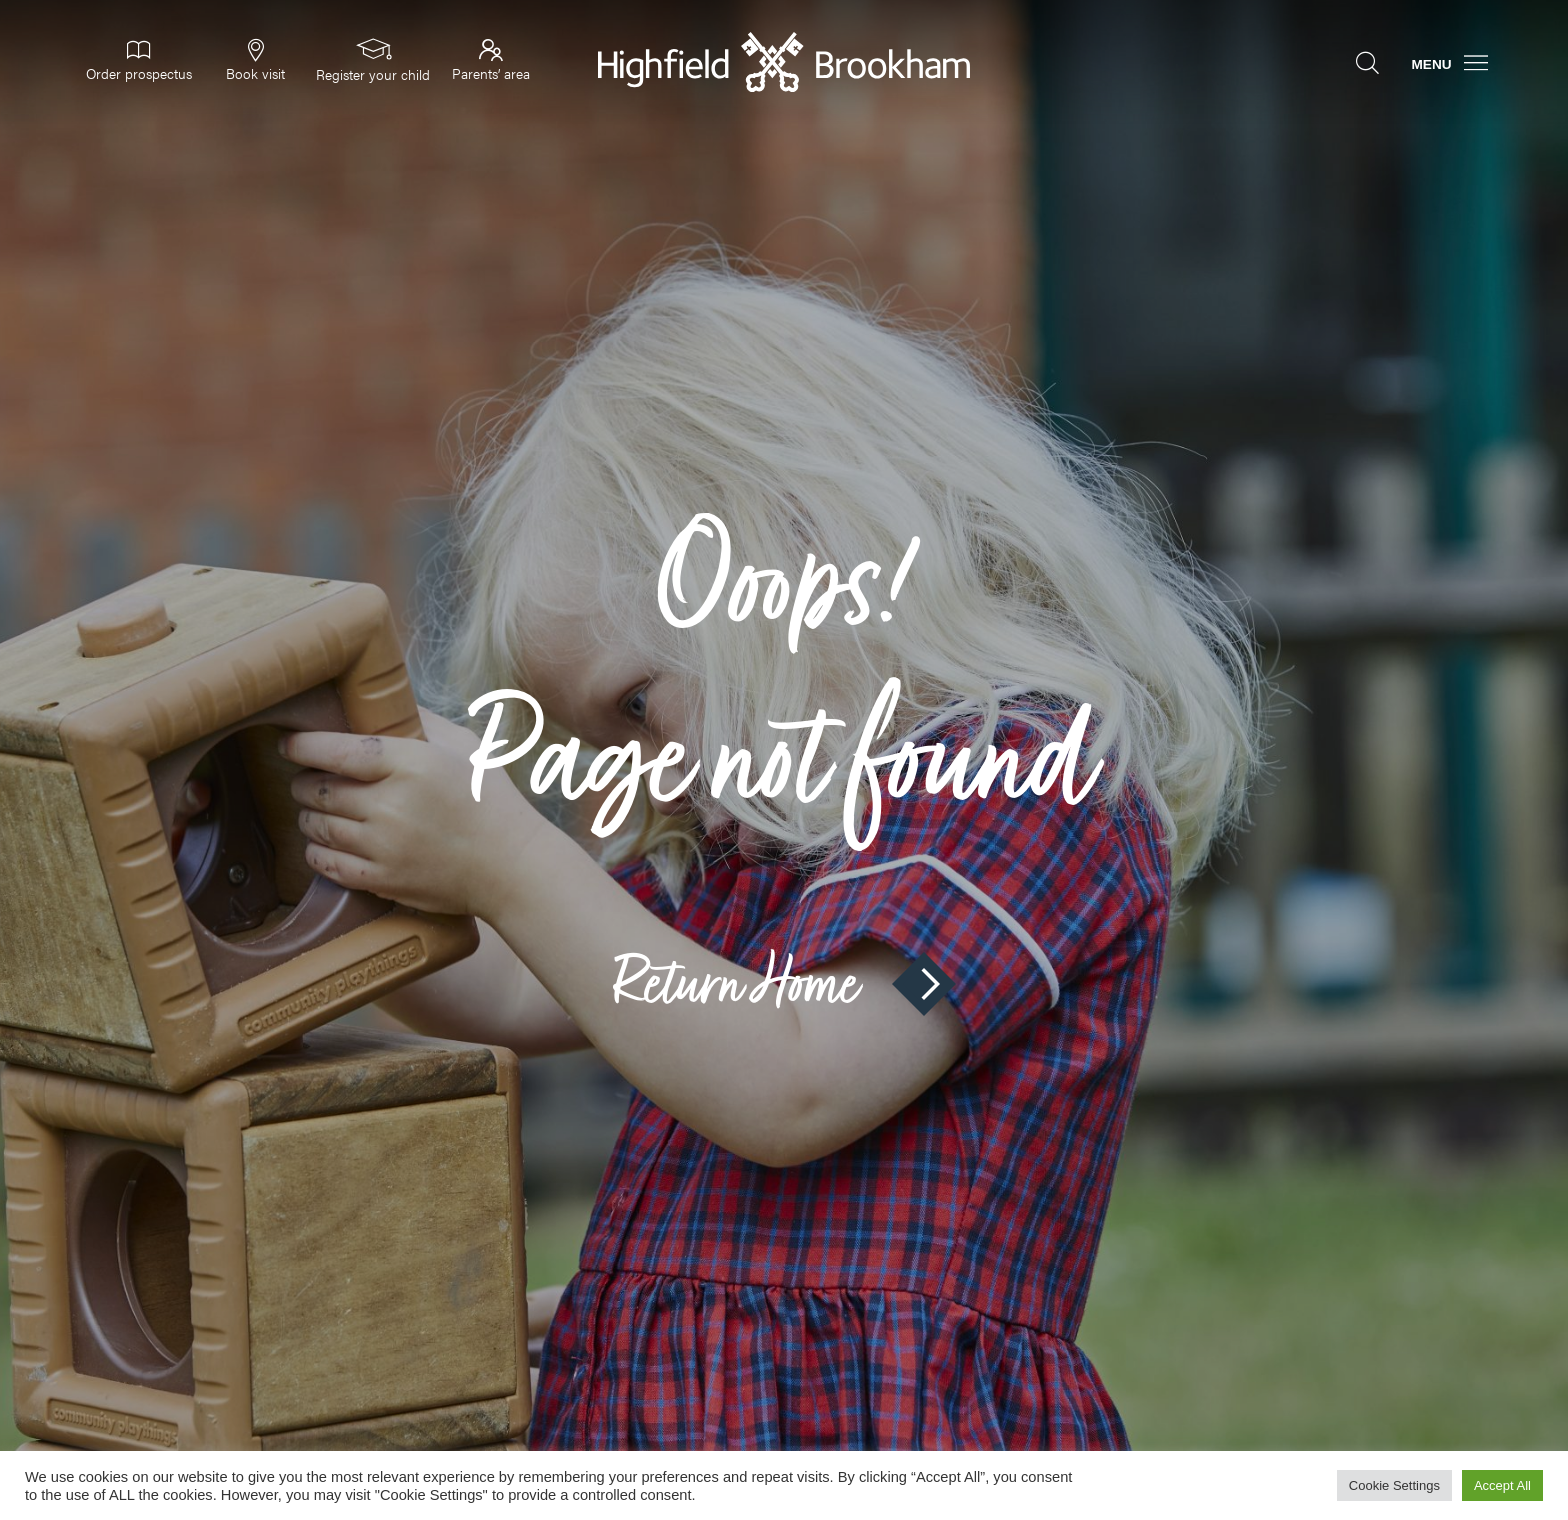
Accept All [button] (1502, 1485)
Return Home (784, 984)
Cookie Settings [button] (1394, 1485)
